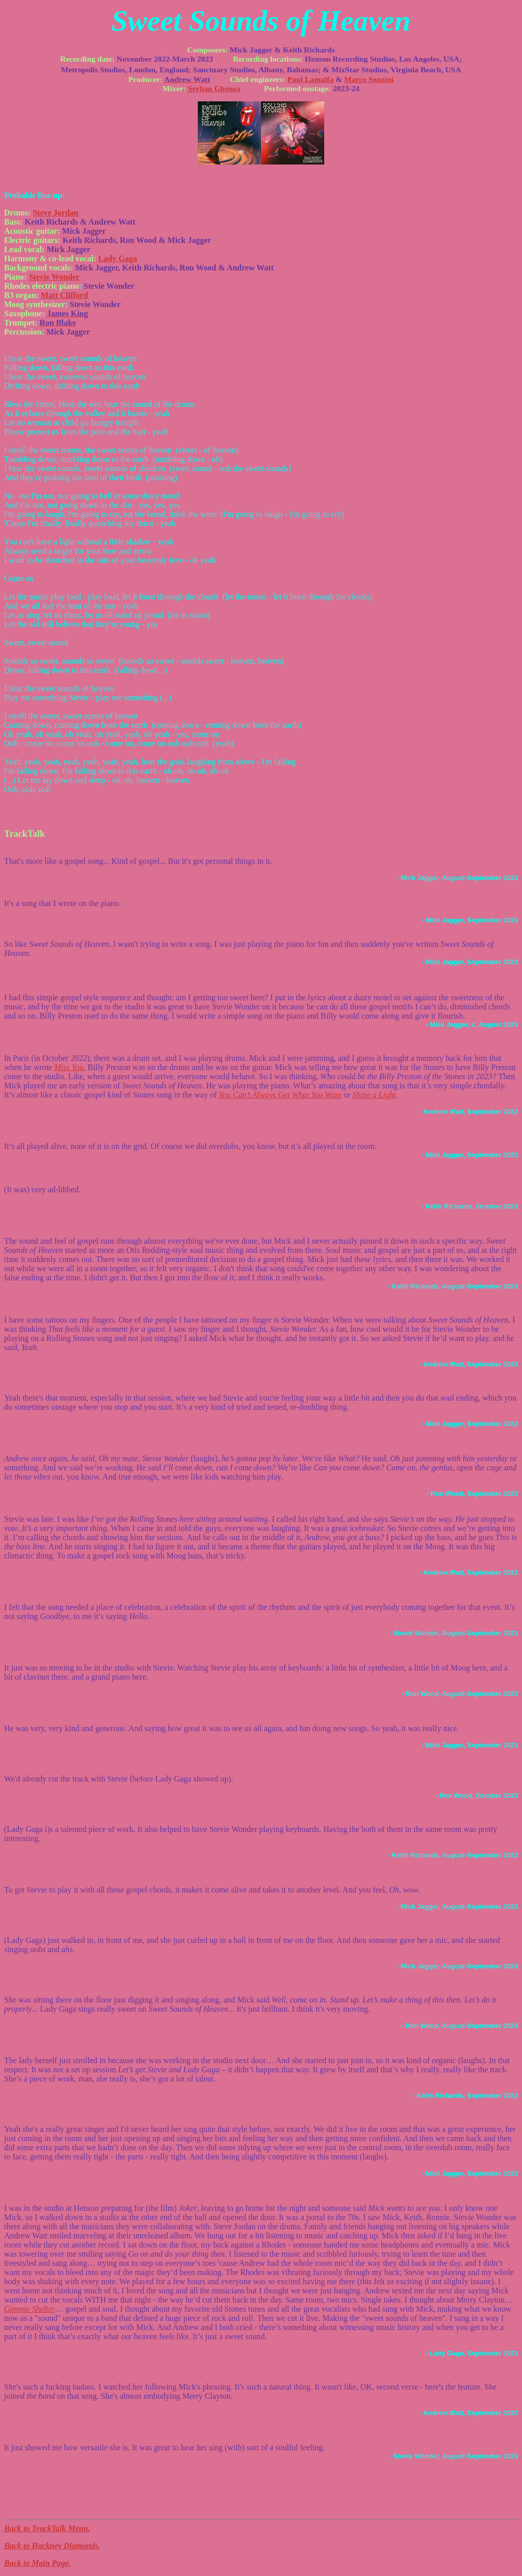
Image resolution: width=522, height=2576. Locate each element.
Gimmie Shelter (29, 2309)
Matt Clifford (64, 295)
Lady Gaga (117, 258)
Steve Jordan (55, 212)
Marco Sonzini (369, 79)
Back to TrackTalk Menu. (47, 2528)
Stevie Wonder (54, 276)
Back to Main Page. (37, 2563)
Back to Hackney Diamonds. (52, 2545)
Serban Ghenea (214, 88)
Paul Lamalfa (311, 79)
